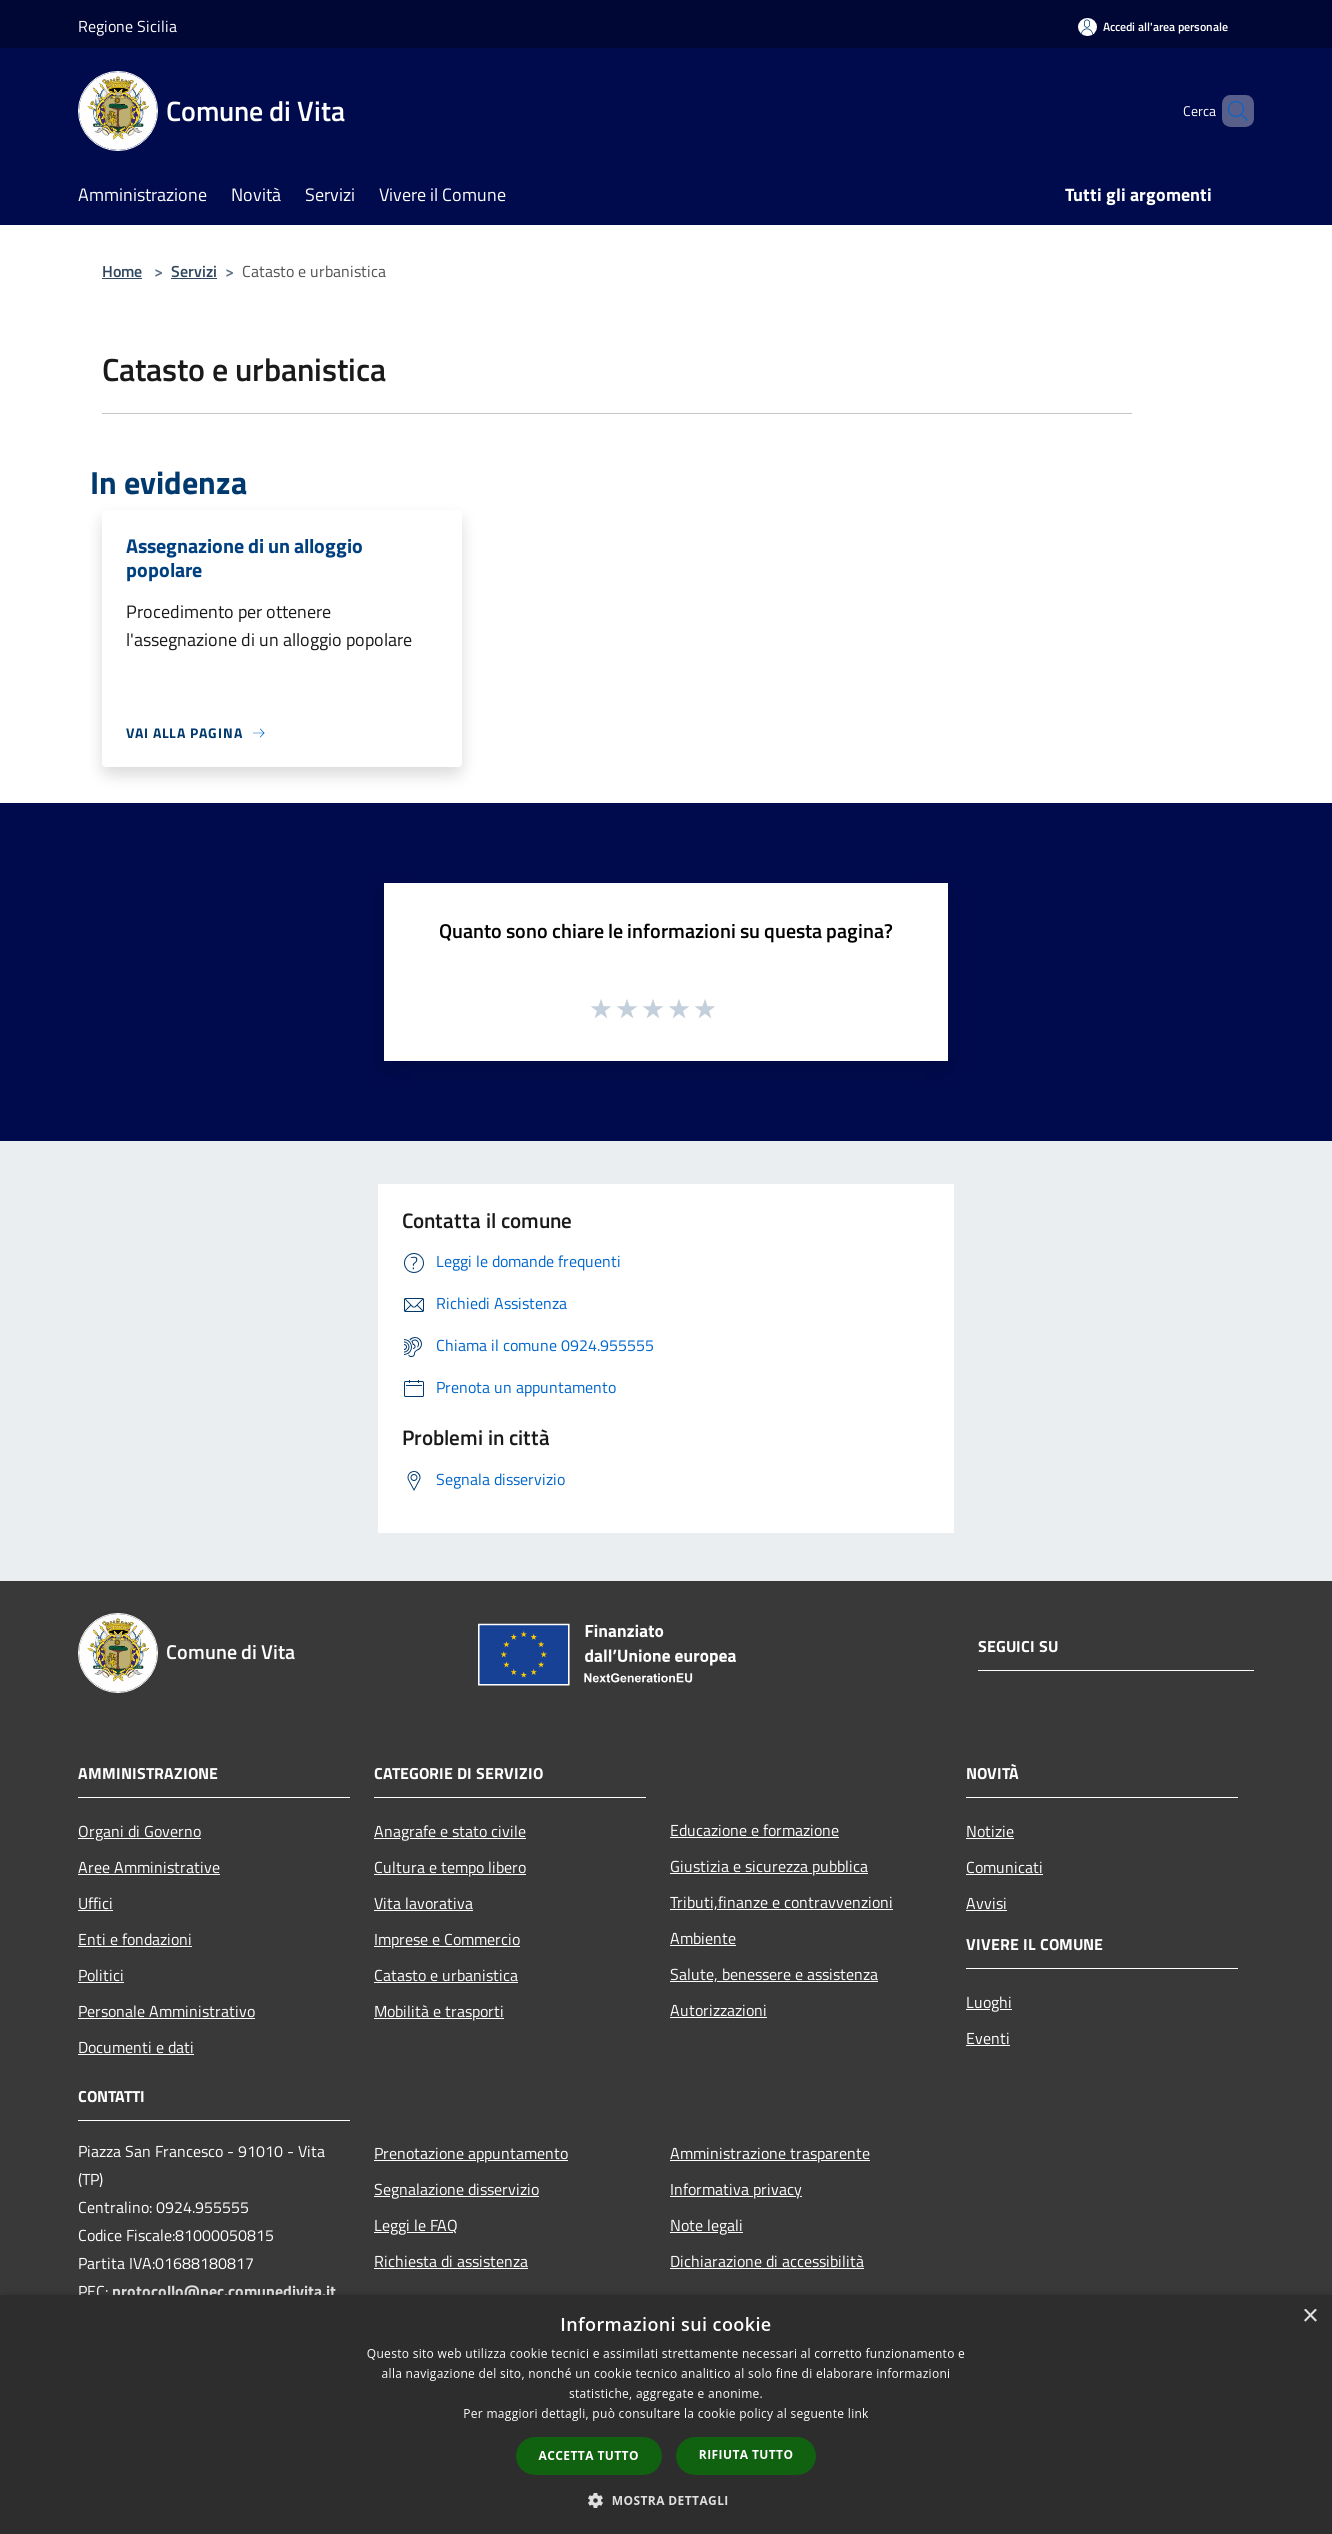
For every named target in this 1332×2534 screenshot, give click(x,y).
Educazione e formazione (754, 1830)
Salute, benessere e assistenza (774, 1974)
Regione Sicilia (127, 26)
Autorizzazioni (718, 2010)
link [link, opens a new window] (858, 2413)
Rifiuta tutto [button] (746, 2454)
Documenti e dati (136, 2047)
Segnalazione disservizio (456, 2189)
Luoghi (989, 2002)
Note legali (706, 2225)
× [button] (1309, 2316)
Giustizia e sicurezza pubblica (769, 1866)
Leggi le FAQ (416, 2225)
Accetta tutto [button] (589, 2455)
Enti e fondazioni (135, 1939)
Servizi (194, 271)
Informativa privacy (736, 2189)
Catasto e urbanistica (446, 1975)
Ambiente (703, 1938)
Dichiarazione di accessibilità (767, 2261)
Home (122, 271)
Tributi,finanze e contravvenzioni (781, 1902)
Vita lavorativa (423, 1903)
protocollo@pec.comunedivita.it (224, 2291)
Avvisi (986, 1903)
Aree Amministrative (149, 1867)
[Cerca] (1230, 111)
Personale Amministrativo (166, 2011)
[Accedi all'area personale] (1153, 26)
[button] (666, 2500)
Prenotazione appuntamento (471, 2153)
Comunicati (1004, 1867)
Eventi (988, 2038)
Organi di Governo (139, 1831)
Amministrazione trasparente (770, 2153)
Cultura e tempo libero (450, 1867)
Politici (101, 1975)
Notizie (990, 1831)
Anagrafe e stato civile (450, 1831)
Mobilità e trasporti (439, 2011)
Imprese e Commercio (447, 1939)
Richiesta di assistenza (451, 2261)
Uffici (95, 1903)
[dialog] (666, 2414)
